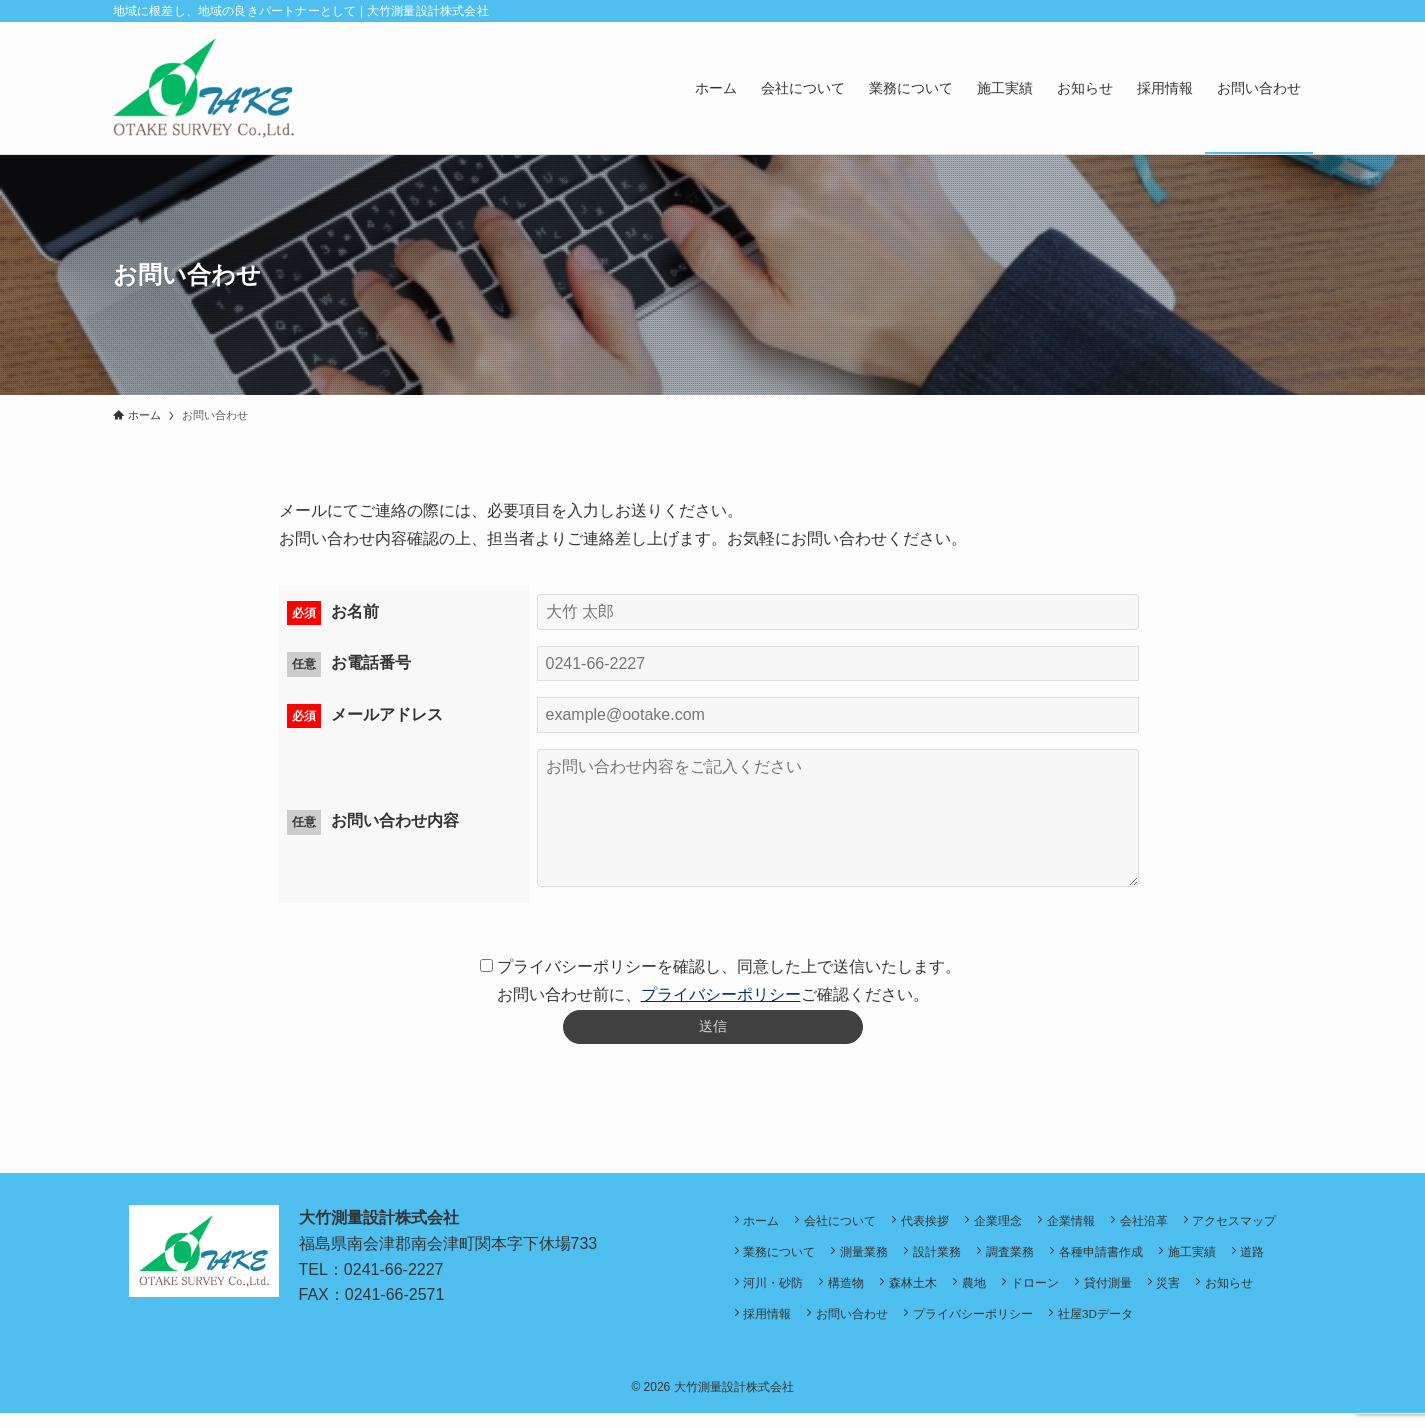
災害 (758, 1327)
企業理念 (1013, 1226)
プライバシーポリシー (721, 994)
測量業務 (984, 1260)
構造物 (983, 1294)
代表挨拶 (936, 1226)
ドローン (1184, 1294)
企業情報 (1090, 1226)
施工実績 (770, 1294)
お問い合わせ (989, 1327)
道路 (835, 1294)
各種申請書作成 (1233, 1260)
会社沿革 (1167, 1226)
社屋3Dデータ (1240, 1327)
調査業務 (1138, 1260)
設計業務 (1061, 1260)
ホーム (764, 1226)
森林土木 (1054, 1294)
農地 (1119, 1294)
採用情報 (900, 1327)
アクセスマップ (788, 1260)
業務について (895, 1260)
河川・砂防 (906, 1294)
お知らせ (823, 1327)
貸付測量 (1261, 1294)
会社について (847, 1226)
